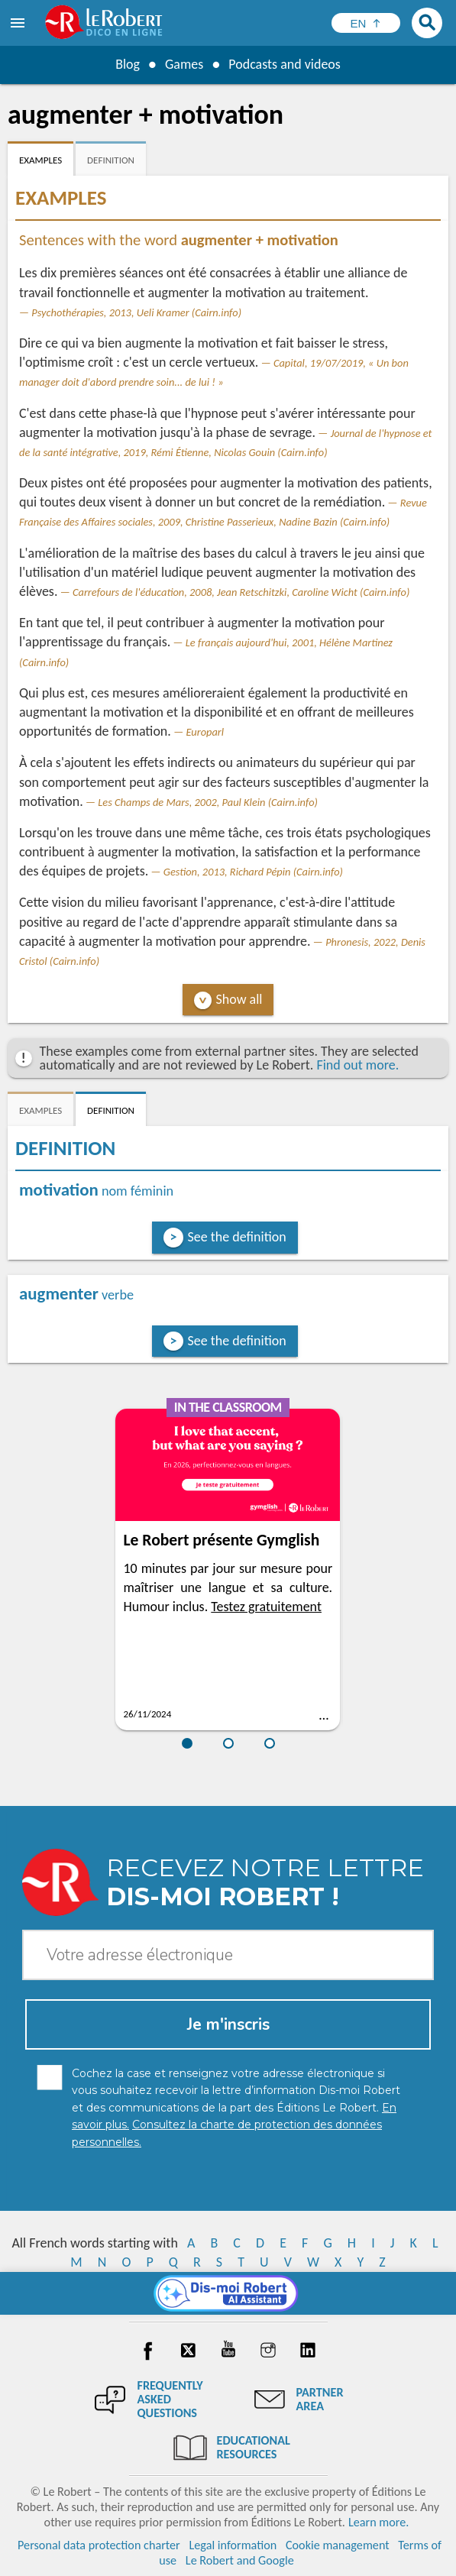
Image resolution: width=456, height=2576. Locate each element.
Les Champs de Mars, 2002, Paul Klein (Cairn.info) (208, 802)
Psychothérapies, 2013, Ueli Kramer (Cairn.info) (136, 312)
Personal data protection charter (99, 2545)
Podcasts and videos (284, 64)
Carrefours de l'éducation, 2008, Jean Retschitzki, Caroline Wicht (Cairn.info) (241, 592)
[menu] (19, 23)
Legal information (233, 2545)
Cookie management (338, 2545)
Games (184, 64)
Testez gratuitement (266, 1606)
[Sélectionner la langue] (365, 23)
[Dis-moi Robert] (228, 2293)
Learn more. (378, 2522)
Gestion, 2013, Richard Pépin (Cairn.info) (253, 872)
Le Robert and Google (240, 2560)
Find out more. (357, 1065)
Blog (127, 64)
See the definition (237, 1236)
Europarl (205, 732)
